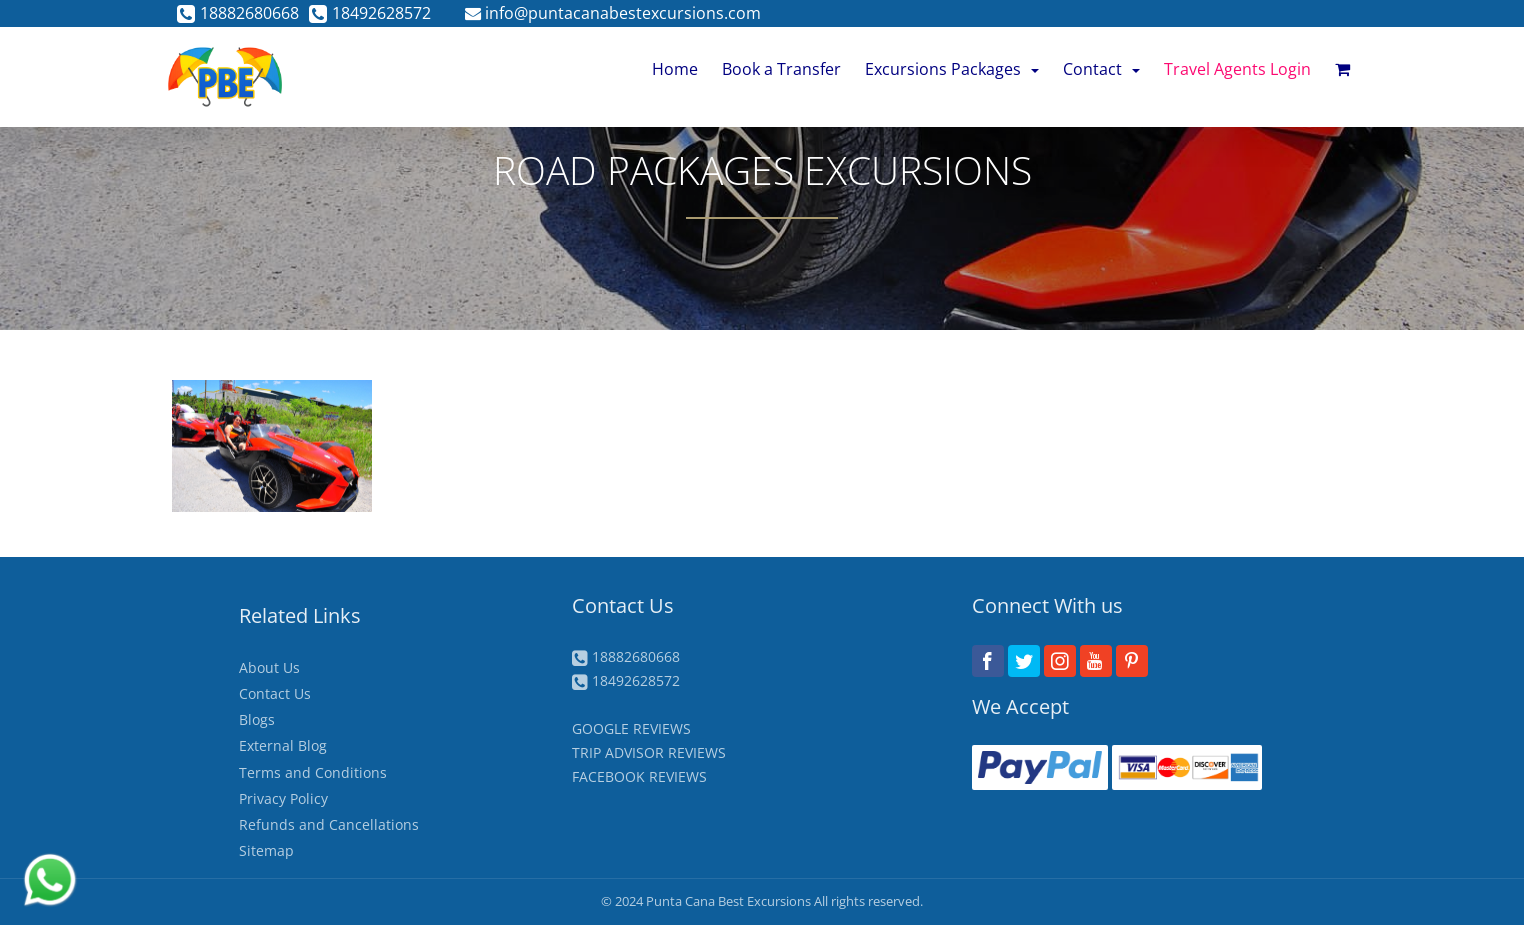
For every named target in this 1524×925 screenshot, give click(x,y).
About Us (269, 667)
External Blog (283, 745)
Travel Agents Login (1237, 69)
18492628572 (370, 13)
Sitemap (266, 850)
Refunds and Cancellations (329, 824)
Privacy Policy (283, 798)
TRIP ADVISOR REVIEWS (649, 752)
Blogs (257, 719)
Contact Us (275, 693)
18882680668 (238, 13)
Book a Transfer (781, 69)
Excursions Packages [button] (952, 69)
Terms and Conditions (313, 772)
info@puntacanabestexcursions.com (613, 13)
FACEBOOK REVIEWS (639, 776)
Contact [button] (1101, 69)
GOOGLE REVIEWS (631, 728)
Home (675, 69)
